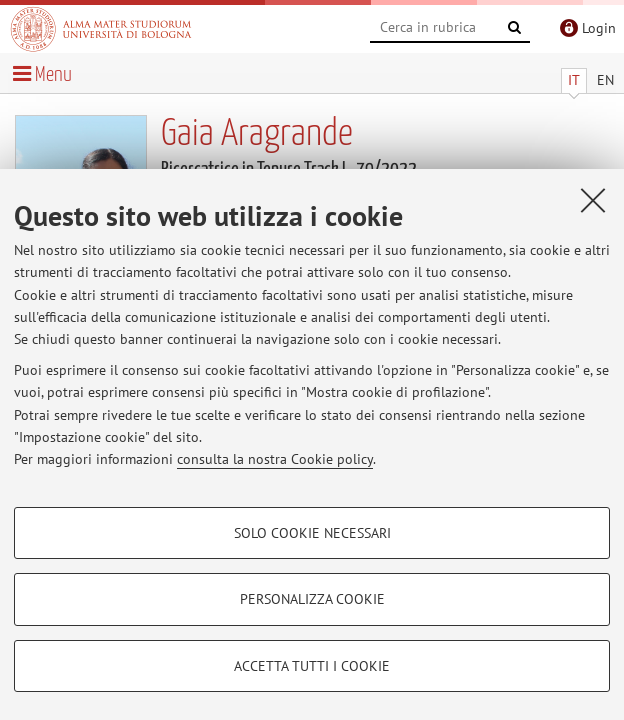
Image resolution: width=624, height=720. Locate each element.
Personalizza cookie (312, 599)
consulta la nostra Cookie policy (275, 459)
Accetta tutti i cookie (312, 666)
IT (574, 80)
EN (605, 80)
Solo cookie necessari (312, 533)
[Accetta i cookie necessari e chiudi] (593, 200)
